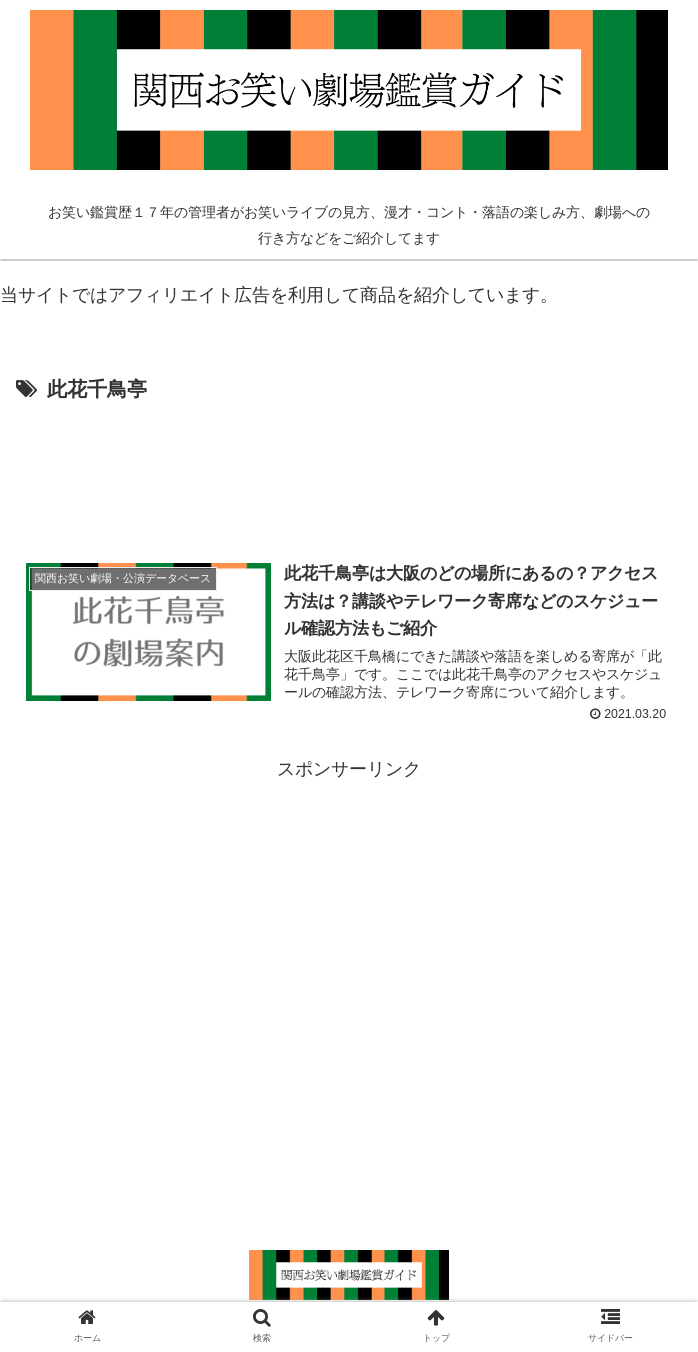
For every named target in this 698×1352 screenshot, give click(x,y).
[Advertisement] (349, 468)
